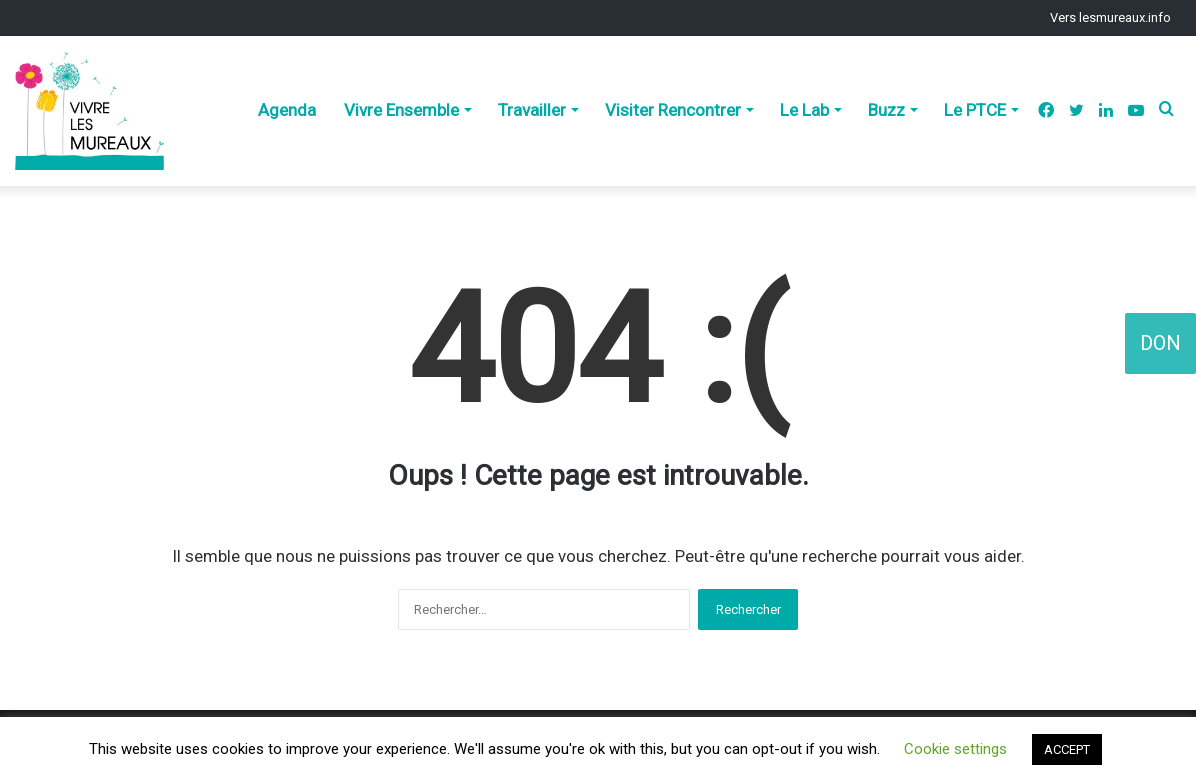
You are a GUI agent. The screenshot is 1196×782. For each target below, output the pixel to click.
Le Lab (804, 110)
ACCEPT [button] (1067, 749)
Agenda (287, 110)
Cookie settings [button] (955, 749)
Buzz (886, 110)
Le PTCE (975, 110)
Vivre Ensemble (401, 110)
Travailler (532, 110)
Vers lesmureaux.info (1110, 17)
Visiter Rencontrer (673, 110)
